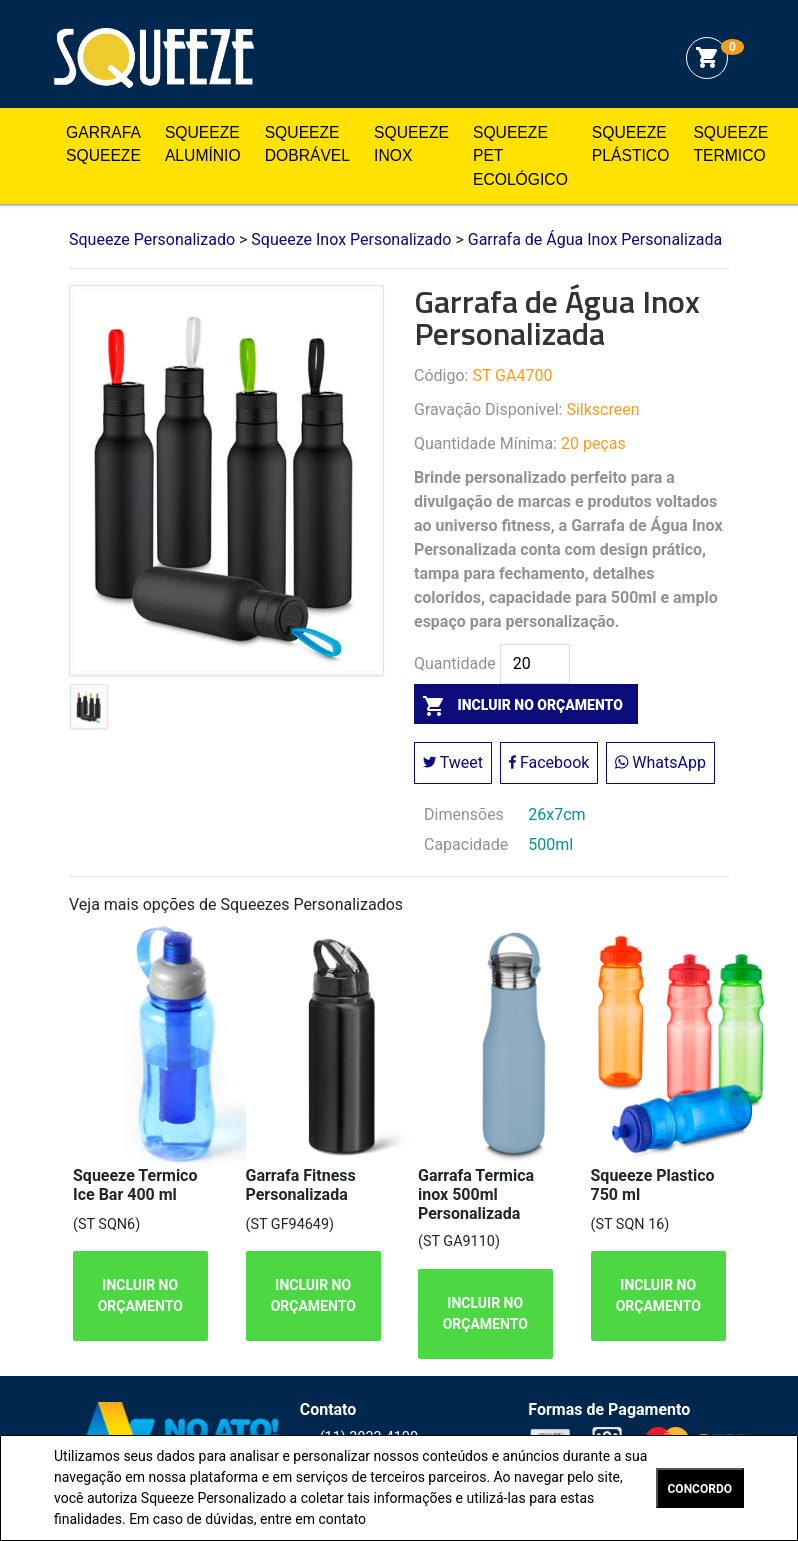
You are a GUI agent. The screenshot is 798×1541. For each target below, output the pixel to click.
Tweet (453, 762)
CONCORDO (700, 1489)
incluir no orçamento (518, 705)
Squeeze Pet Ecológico (520, 156)
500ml (550, 844)
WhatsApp (660, 762)
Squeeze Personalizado (154, 58)
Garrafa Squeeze (103, 144)
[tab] (89, 711)
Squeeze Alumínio (203, 144)
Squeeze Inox (411, 144)
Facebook (549, 762)
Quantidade (455, 664)
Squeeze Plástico (631, 144)
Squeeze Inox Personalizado (351, 239)
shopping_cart (707, 58)
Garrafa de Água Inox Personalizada (595, 239)
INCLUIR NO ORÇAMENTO (140, 1295)
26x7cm (556, 814)
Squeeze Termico (730, 144)
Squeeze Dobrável (307, 144)
